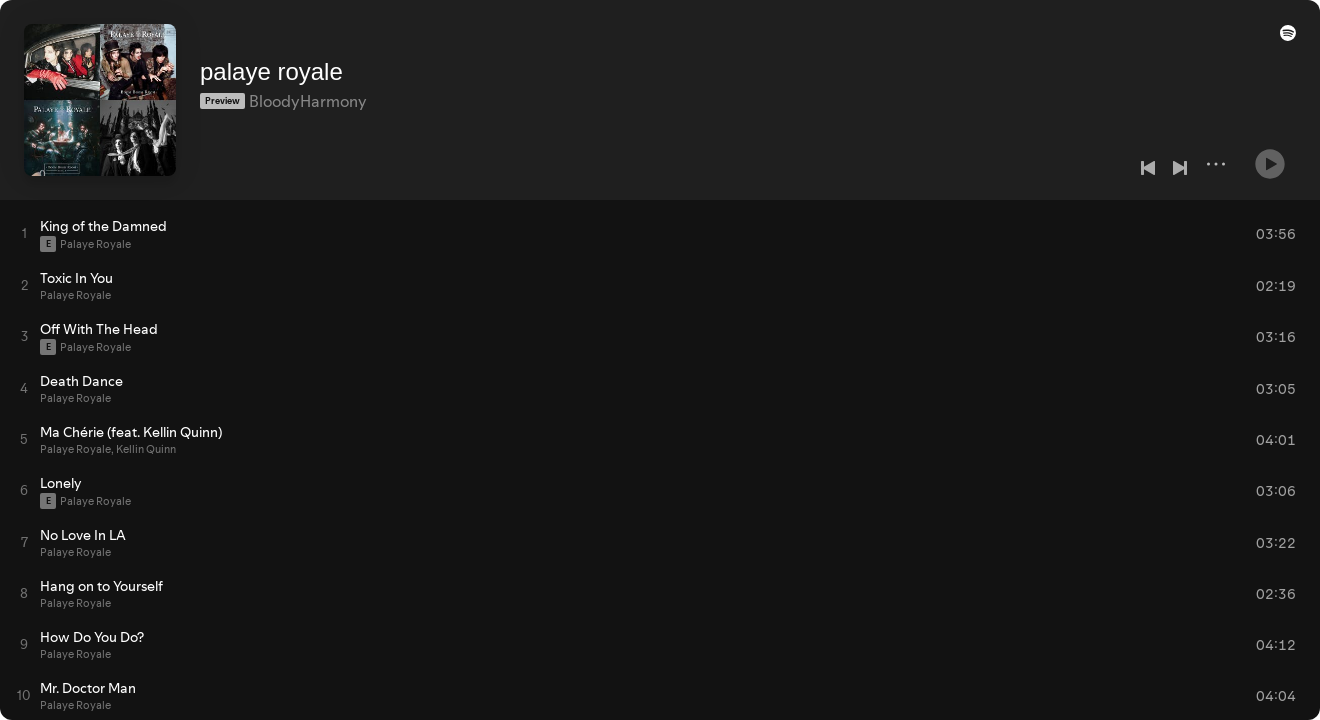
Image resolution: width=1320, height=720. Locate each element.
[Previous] (1148, 168)
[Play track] (24, 233)
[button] (1284, 42)
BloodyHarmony (308, 91)
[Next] (1180, 168)
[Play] (1270, 156)
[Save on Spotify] (267, 122)
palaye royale (271, 61)
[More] (1216, 164)
